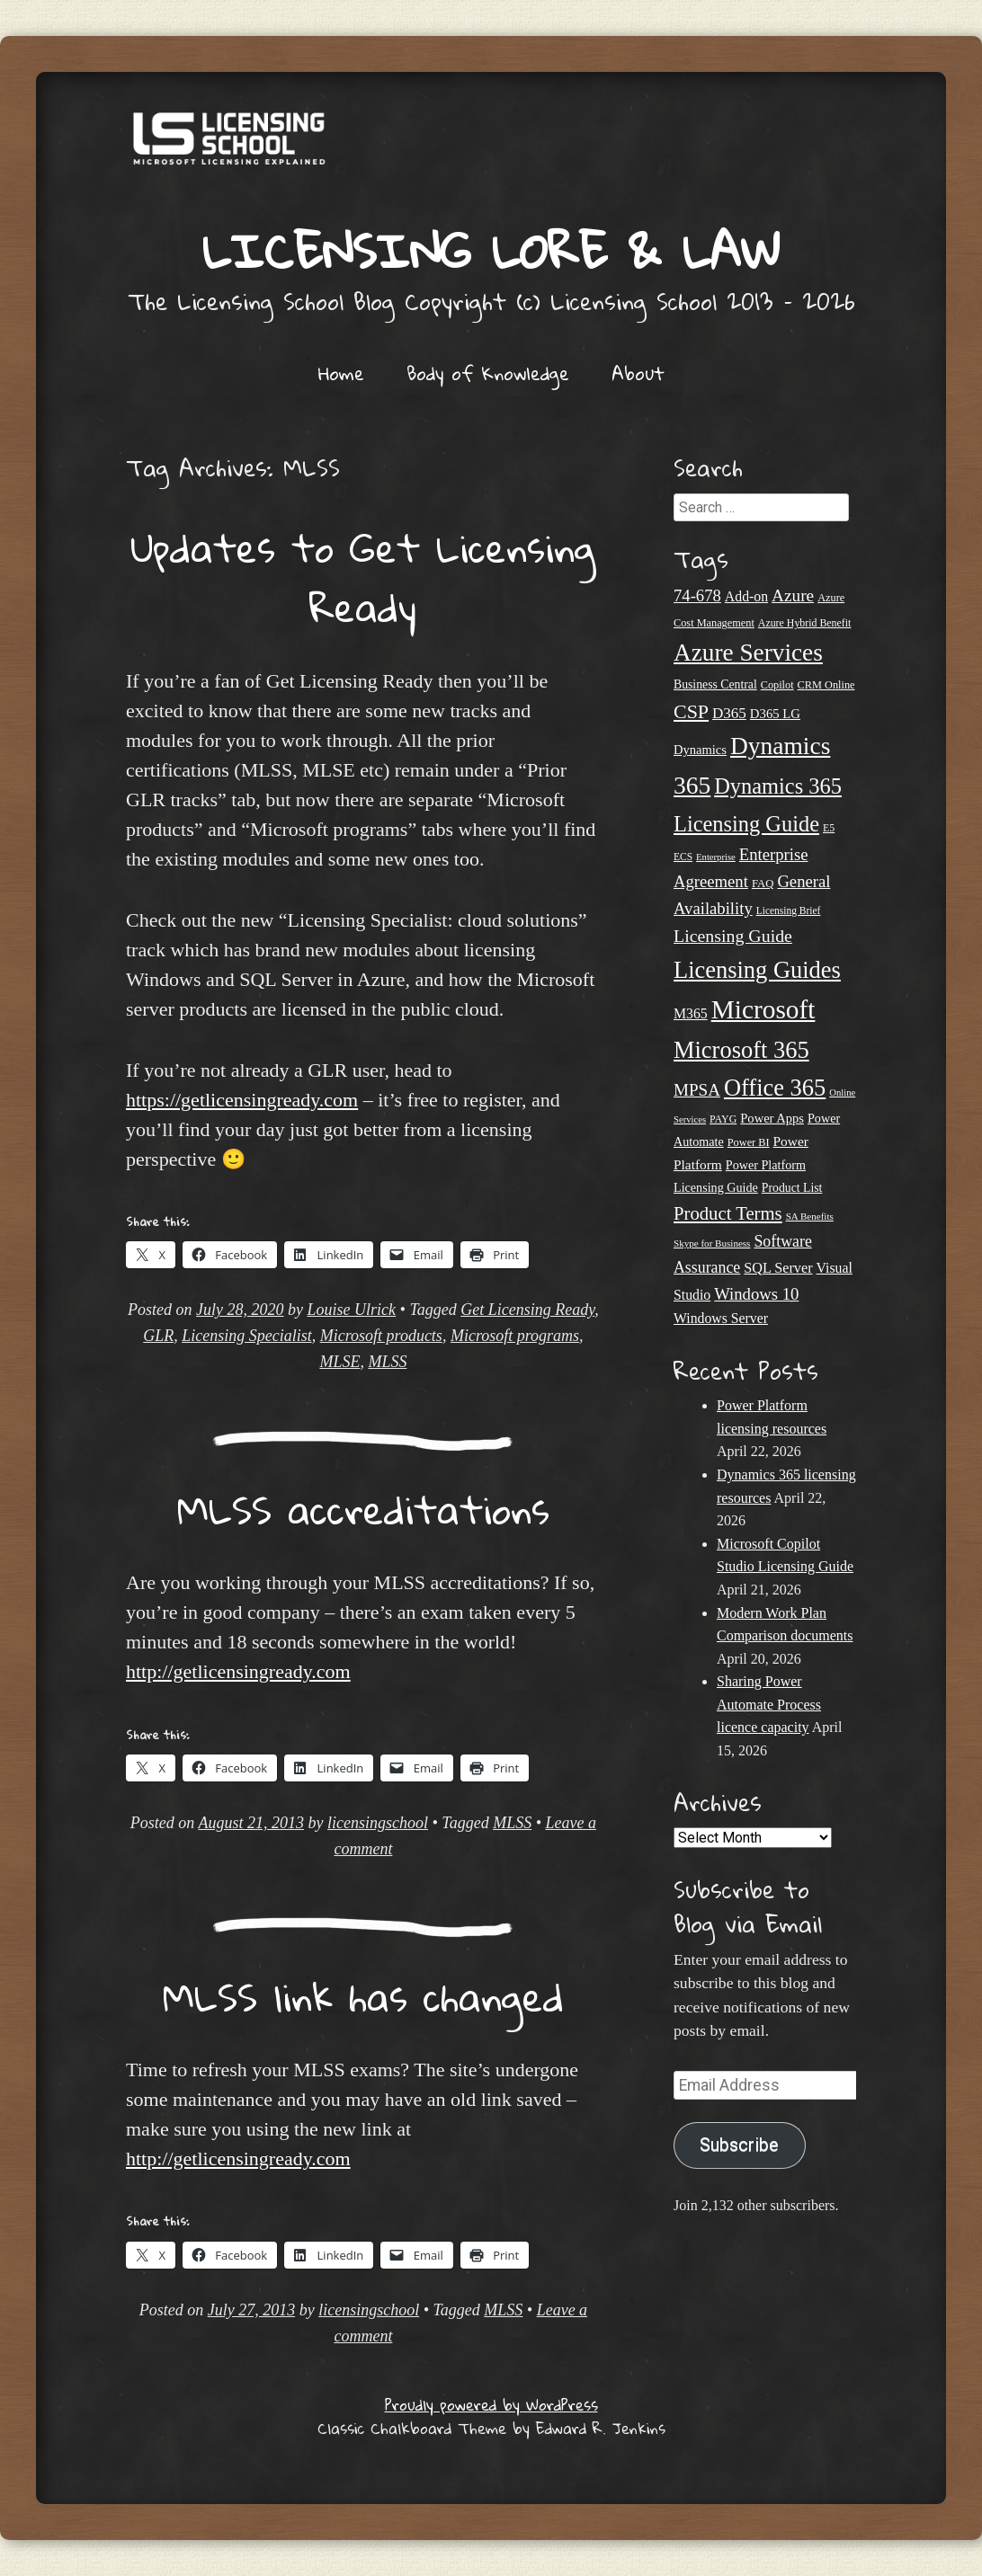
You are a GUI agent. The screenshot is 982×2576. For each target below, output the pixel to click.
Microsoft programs (515, 1336)
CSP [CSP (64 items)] (691, 711)
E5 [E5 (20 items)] (829, 828)
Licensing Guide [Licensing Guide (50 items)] (733, 936)
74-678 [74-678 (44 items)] (697, 595)
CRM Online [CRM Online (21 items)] (826, 685)
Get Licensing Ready (527, 1310)
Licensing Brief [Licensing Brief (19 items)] (788, 910)
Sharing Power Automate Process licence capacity (769, 1704)
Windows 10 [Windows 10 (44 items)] (756, 1293)
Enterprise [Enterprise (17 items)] (716, 857)
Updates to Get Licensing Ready (362, 577)
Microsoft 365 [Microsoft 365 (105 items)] (741, 1049)
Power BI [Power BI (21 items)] (749, 1142)
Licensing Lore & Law (491, 250)
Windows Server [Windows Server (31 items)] (721, 1318)
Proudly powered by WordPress (491, 2405)
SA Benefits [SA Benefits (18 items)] (810, 1216)
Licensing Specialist (246, 1336)
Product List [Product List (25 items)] (792, 1188)
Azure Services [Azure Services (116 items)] (748, 652)
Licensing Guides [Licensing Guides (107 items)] (757, 969)
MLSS (387, 1362)
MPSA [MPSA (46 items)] (697, 1089)
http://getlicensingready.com (238, 1671)
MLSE (339, 1362)
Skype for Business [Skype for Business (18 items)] (712, 1243)
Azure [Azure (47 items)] (793, 595)
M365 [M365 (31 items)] (691, 1013)
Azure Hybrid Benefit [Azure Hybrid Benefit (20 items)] (805, 623)
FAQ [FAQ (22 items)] (762, 883)
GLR (158, 1336)
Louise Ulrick (352, 1310)
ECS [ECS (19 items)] (683, 856)
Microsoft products (381, 1336)
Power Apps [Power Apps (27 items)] (772, 1118)
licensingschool (377, 1823)
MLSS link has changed (363, 1996)
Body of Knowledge (487, 373)
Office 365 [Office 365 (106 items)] (775, 1087)
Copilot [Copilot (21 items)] (777, 685)
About (638, 373)
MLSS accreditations (363, 1509)
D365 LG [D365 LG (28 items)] (775, 713)
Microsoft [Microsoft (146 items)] (763, 1009)
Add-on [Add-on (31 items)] (746, 596)
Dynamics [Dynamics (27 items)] (700, 749)
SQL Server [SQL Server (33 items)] (778, 1268)
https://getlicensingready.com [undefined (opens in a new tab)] (242, 1099)
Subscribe (739, 2145)
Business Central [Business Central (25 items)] (715, 684)
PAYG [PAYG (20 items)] (723, 1119)
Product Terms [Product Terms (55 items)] (728, 1213)
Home (341, 373)
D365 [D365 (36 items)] (729, 713)
